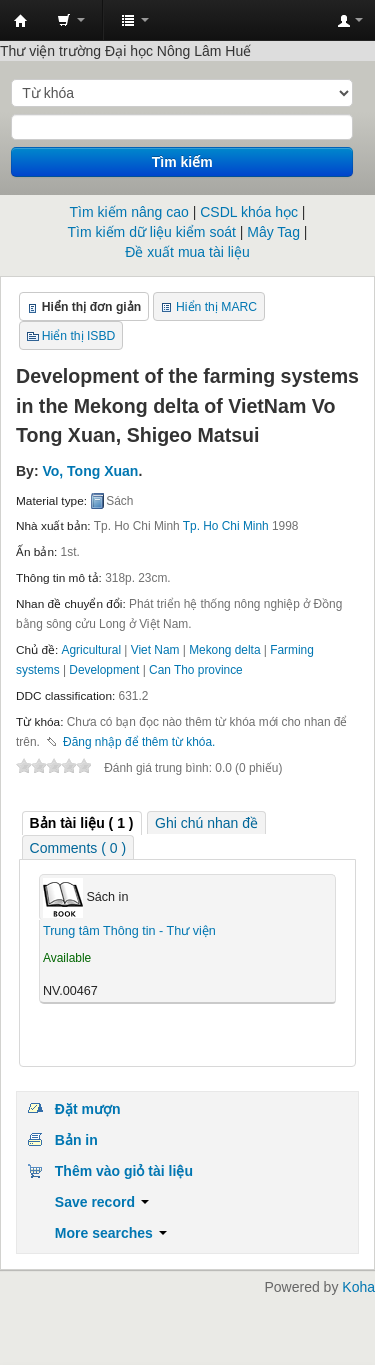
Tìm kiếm (182, 162)
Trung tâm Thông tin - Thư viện (21, 21)
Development (104, 670)
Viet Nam (155, 650)
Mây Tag (273, 232)
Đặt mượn (88, 1109)
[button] (71, 20)
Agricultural (91, 650)
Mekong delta (224, 650)
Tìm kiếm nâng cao (129, 212)
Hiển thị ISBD (79, 336)
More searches (111, 1233)
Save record (102, 1202)
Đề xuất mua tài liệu (187, 252)
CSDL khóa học (249, 212)
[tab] (82, 823)
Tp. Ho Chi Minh (226, 526)
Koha (358, 1287)
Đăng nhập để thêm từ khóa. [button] (139, 742)
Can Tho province (196, 670)
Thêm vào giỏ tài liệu (124, 1171)
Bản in (76, 1140)
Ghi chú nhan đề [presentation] (206, 823)
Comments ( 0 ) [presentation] (78, 848)
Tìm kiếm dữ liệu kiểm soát (152, 232)
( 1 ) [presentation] (82, 823)
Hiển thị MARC (216, 307)
